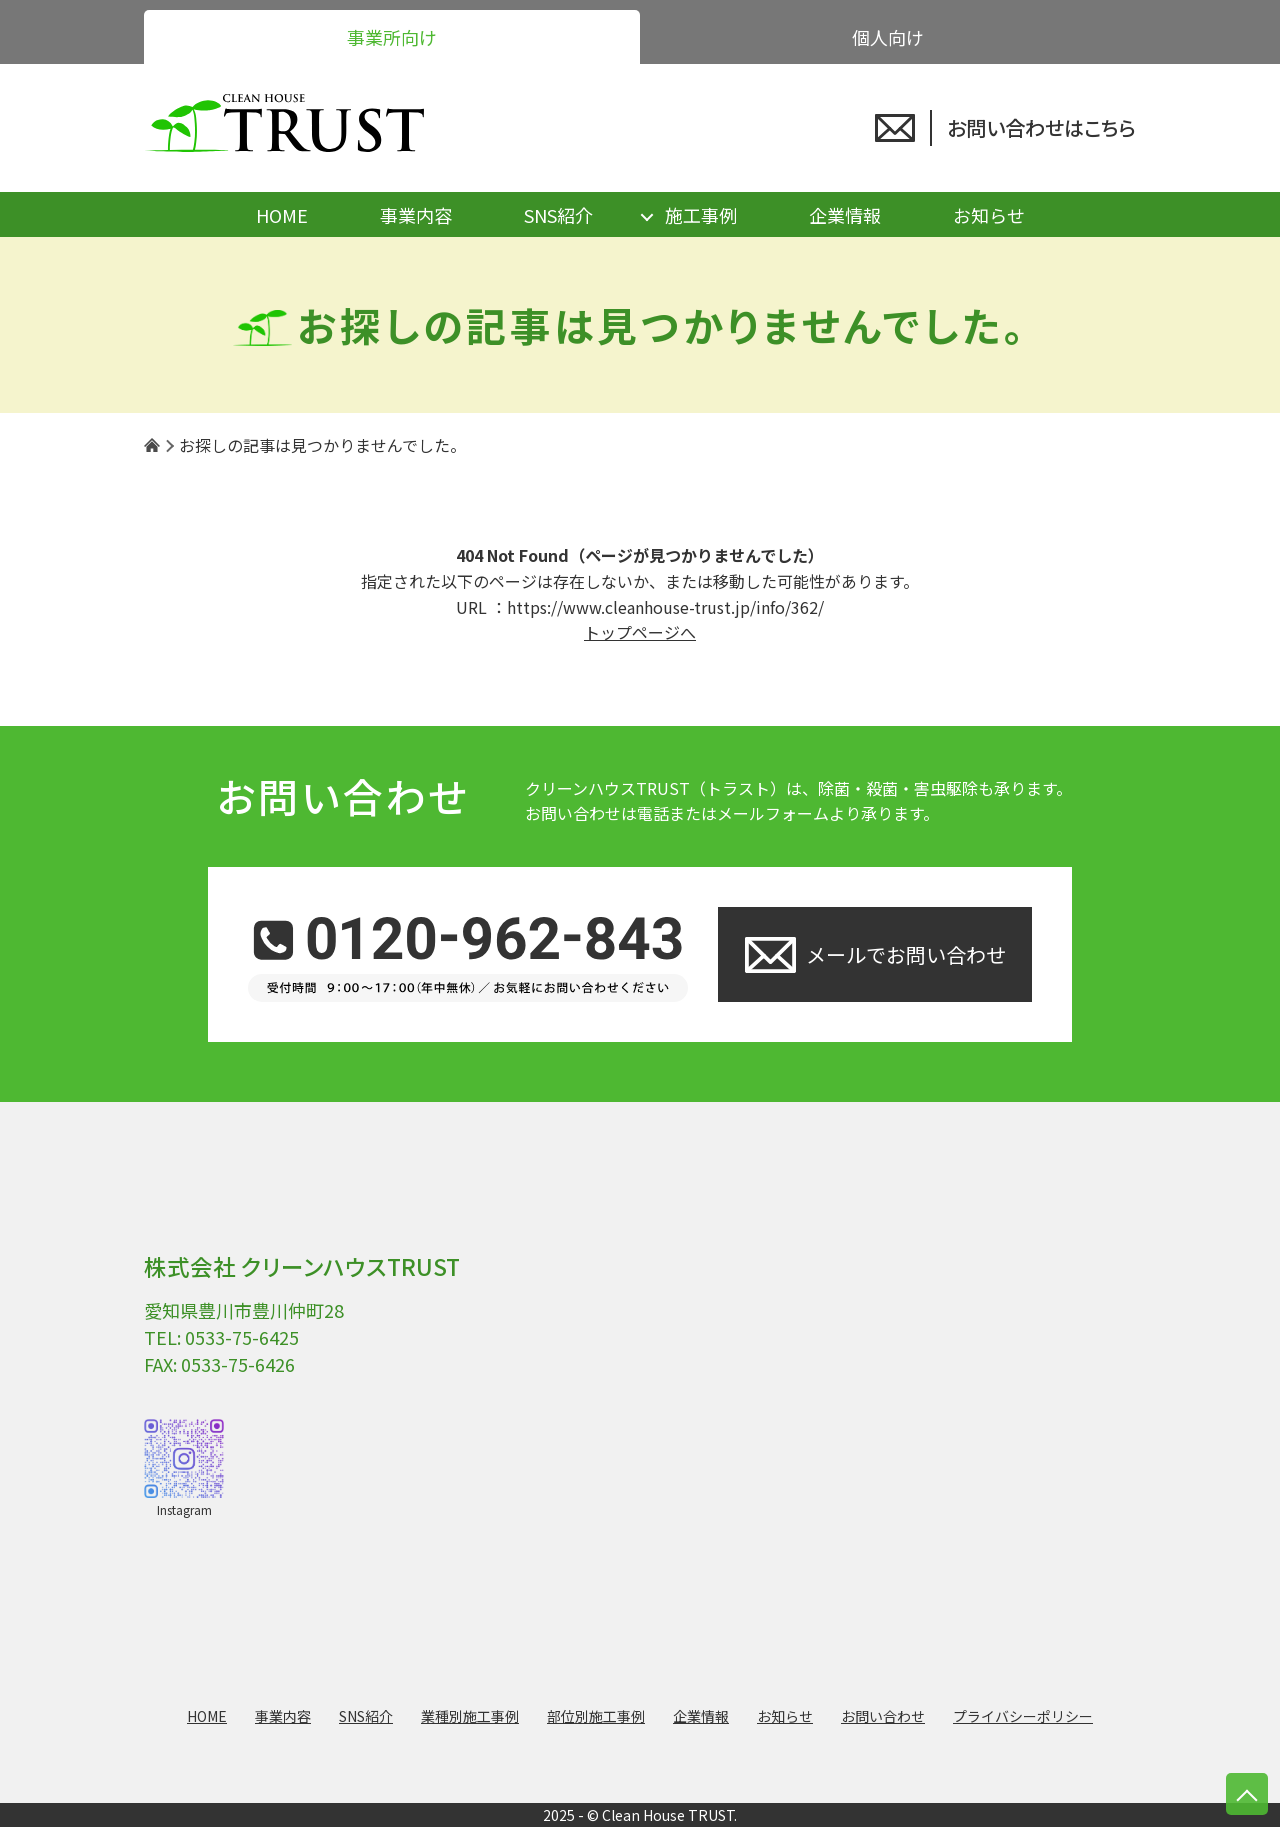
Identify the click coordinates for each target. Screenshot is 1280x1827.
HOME (282, 215)
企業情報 (845, 215)
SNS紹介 (558, 215)
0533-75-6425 (242, 1337)
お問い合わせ (883, 1716)
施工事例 (701, 215)
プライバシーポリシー (1023, 1716)
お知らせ (989, 215)
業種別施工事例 (470, 1716)
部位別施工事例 (596, 1716)
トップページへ (640, 632)
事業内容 (416, 215)
